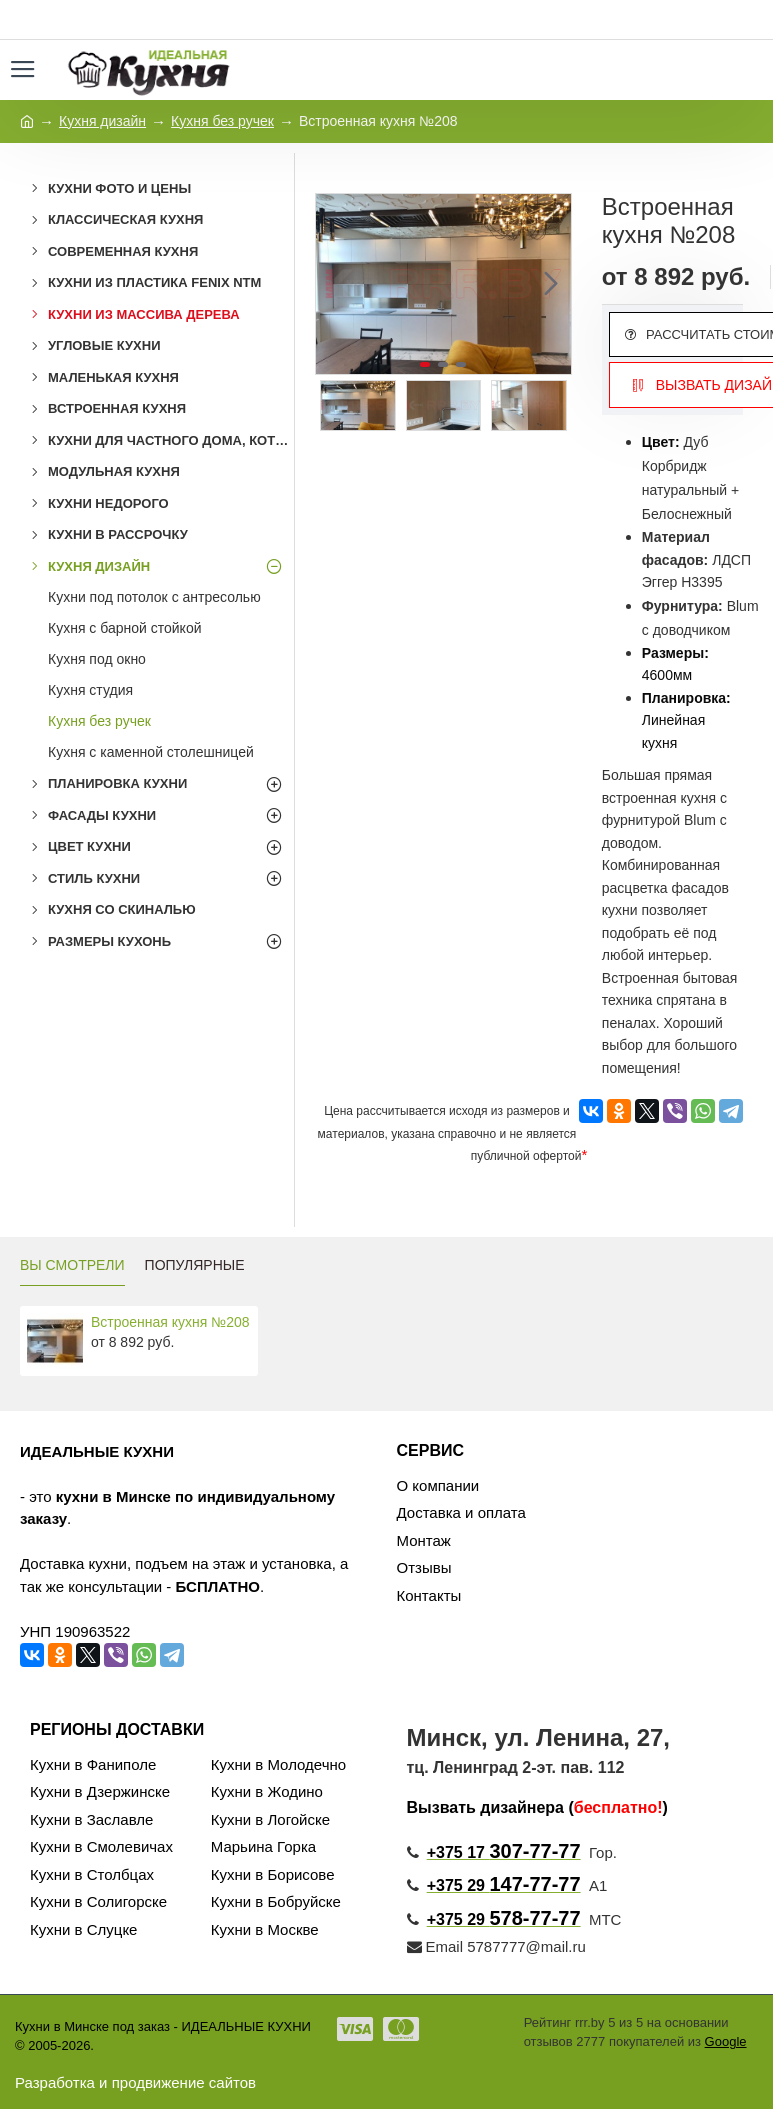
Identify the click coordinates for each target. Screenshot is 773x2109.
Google (726, 2041)
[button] (551, 284)
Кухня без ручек (222, 121)
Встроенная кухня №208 (170, 1322)
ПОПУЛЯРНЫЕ (195, 1265)
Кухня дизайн (102, 121)
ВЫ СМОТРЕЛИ (72, 1265)
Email (435, 1946)
